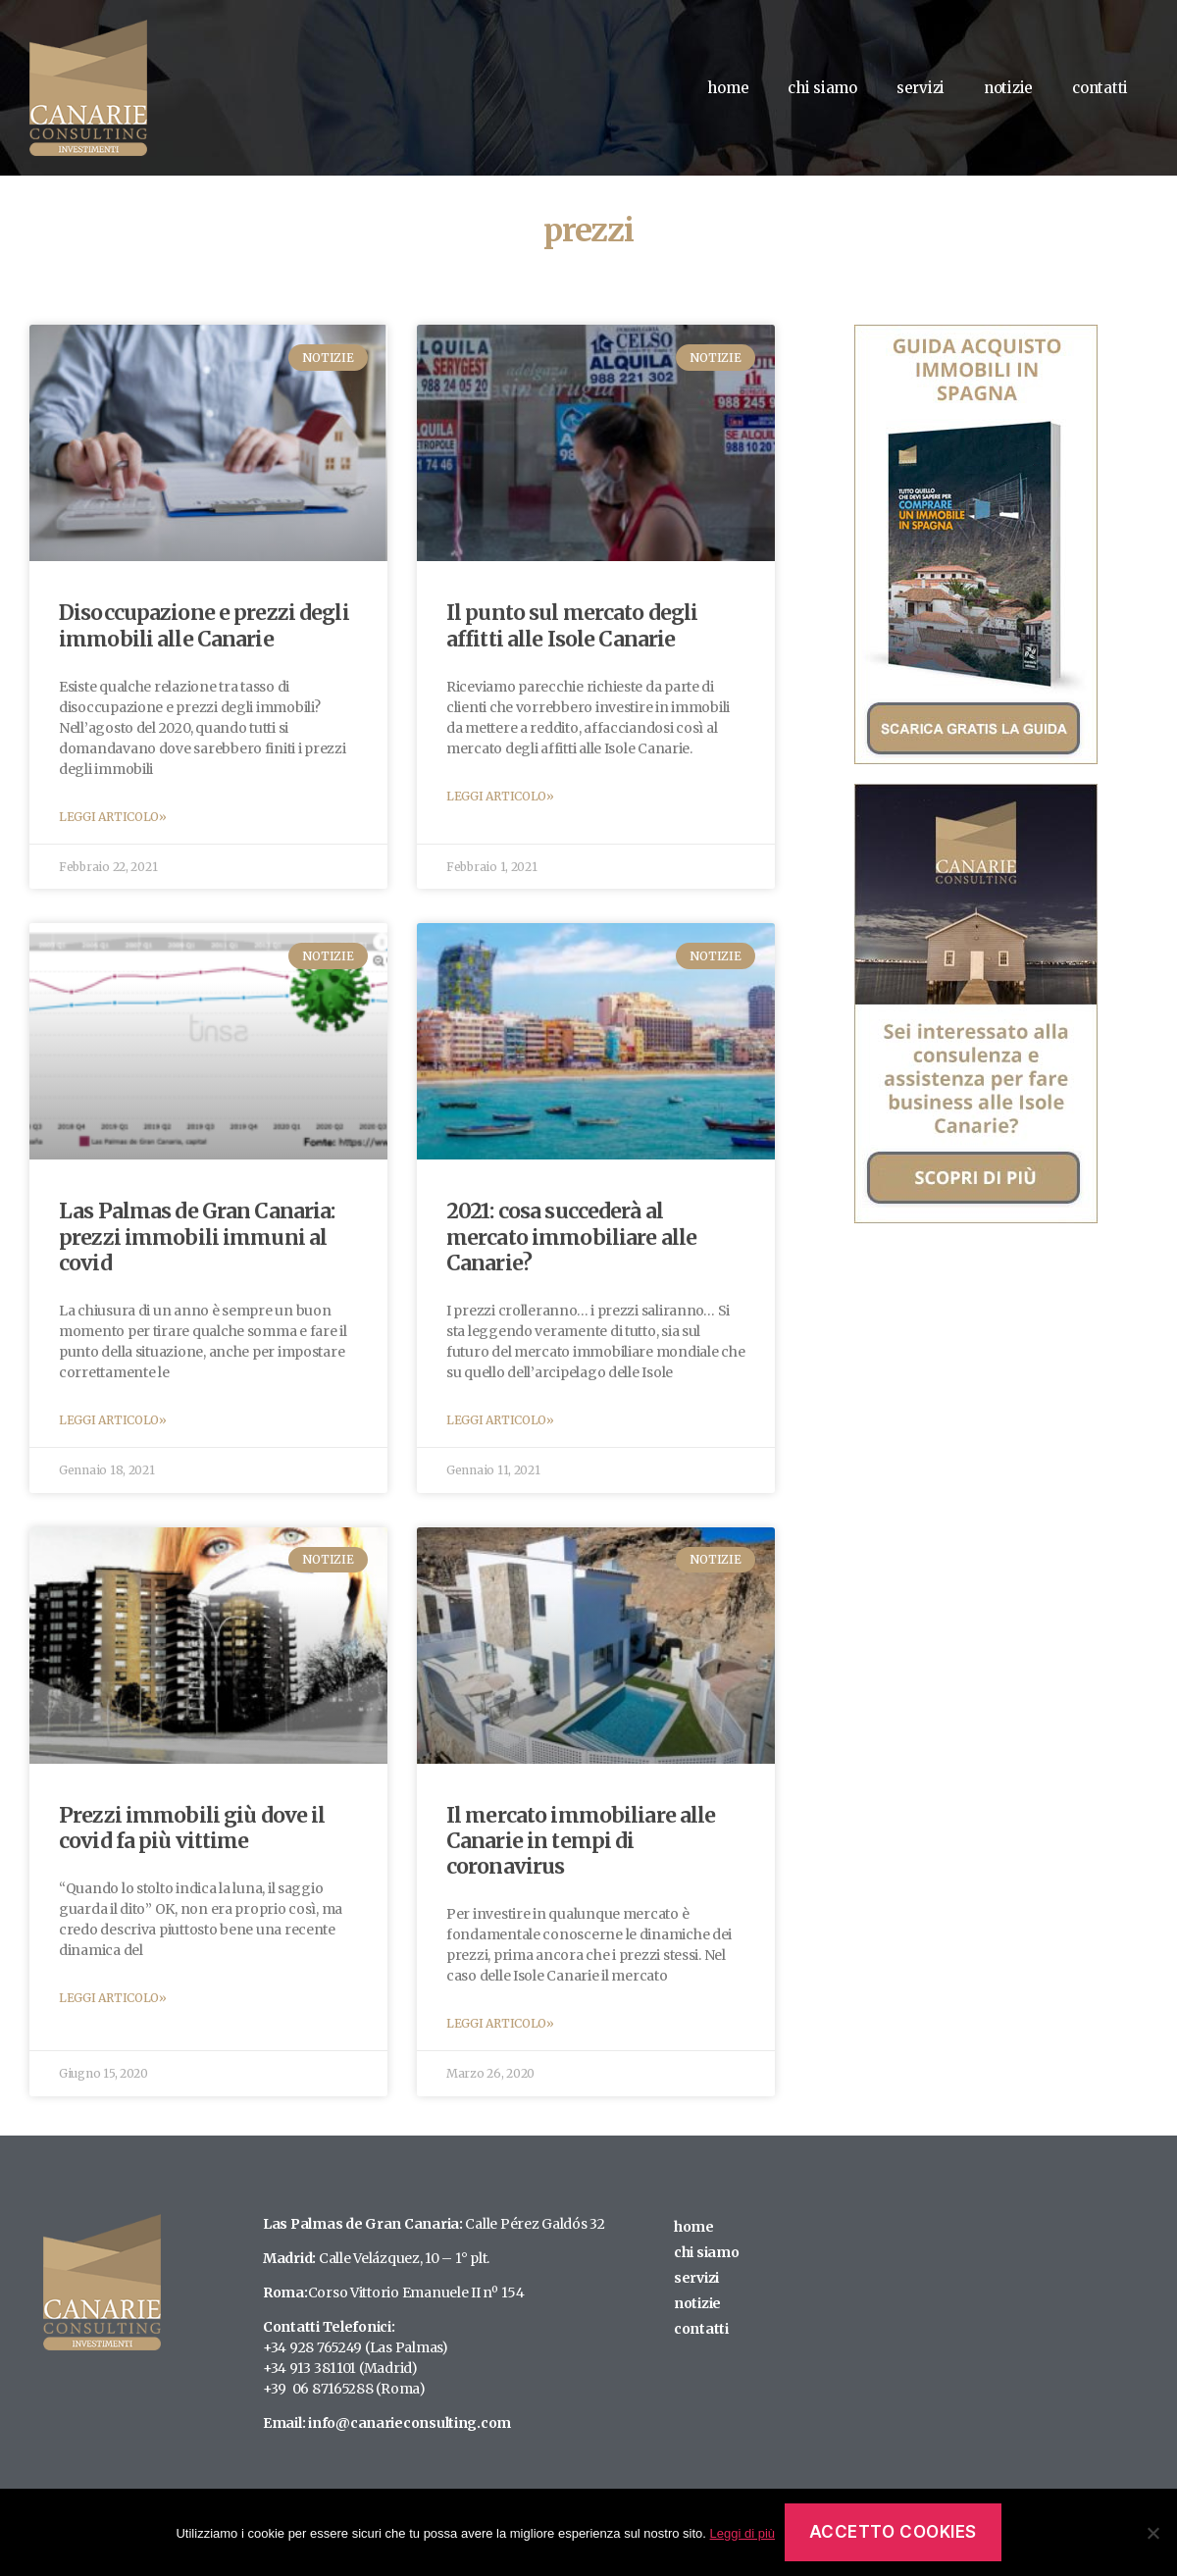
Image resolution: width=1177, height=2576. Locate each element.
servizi (920, 87)
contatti (1100, 87)
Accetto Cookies (893, 2532)
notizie (1008, 87)
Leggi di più (743, 2533)
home (727, 87)
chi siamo (822, 87)
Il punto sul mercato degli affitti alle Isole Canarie (571, 625)
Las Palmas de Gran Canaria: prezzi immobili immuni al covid (196, 1237)
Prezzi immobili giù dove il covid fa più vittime (192, 1828)
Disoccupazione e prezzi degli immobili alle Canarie (204, 625)
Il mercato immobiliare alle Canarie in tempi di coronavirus (580, 1841)
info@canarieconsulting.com (409, 2423)
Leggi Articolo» (113, 816)
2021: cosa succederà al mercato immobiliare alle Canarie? (571, 1237)
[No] (1152, 2533)
